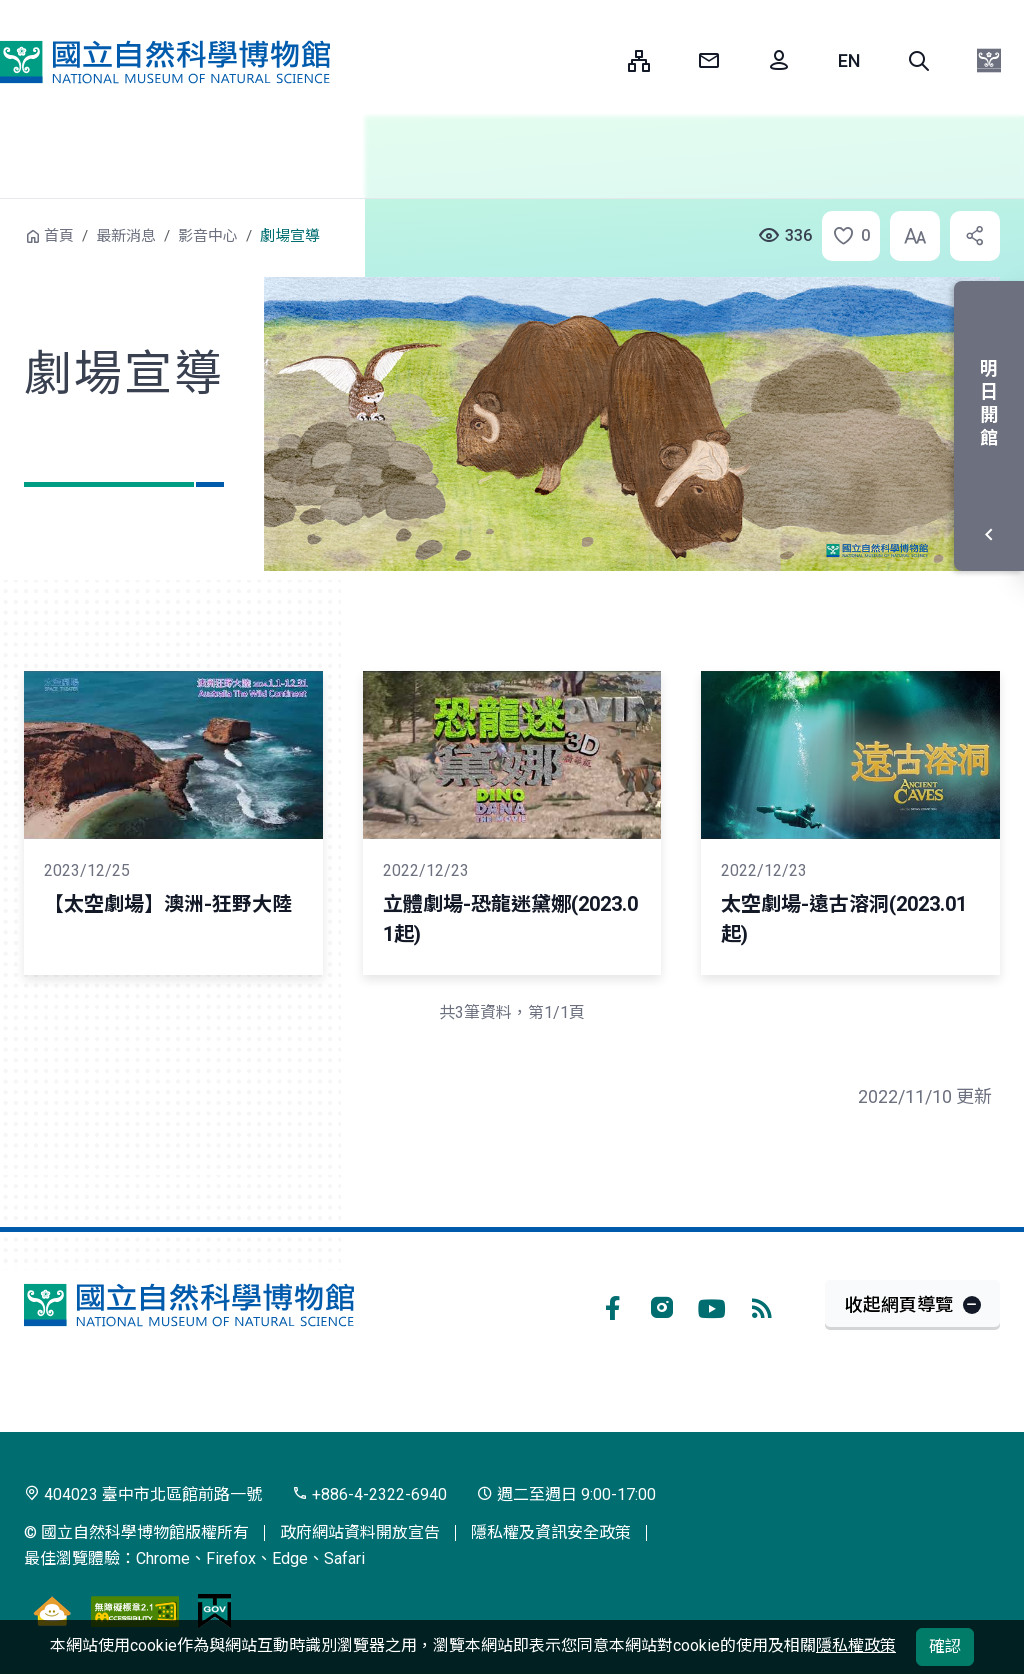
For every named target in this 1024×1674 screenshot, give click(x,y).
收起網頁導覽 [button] (899, 1304)
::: (598, 60)
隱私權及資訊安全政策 (551, 1532)
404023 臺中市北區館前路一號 (143, 1494)
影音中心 (208, 236)
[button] (919, 61)
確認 (945, 1646)
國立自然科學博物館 (165, 62)
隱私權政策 (856, 1645)
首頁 (59, 236)
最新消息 (126, 236)
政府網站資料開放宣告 (360, 1532)
